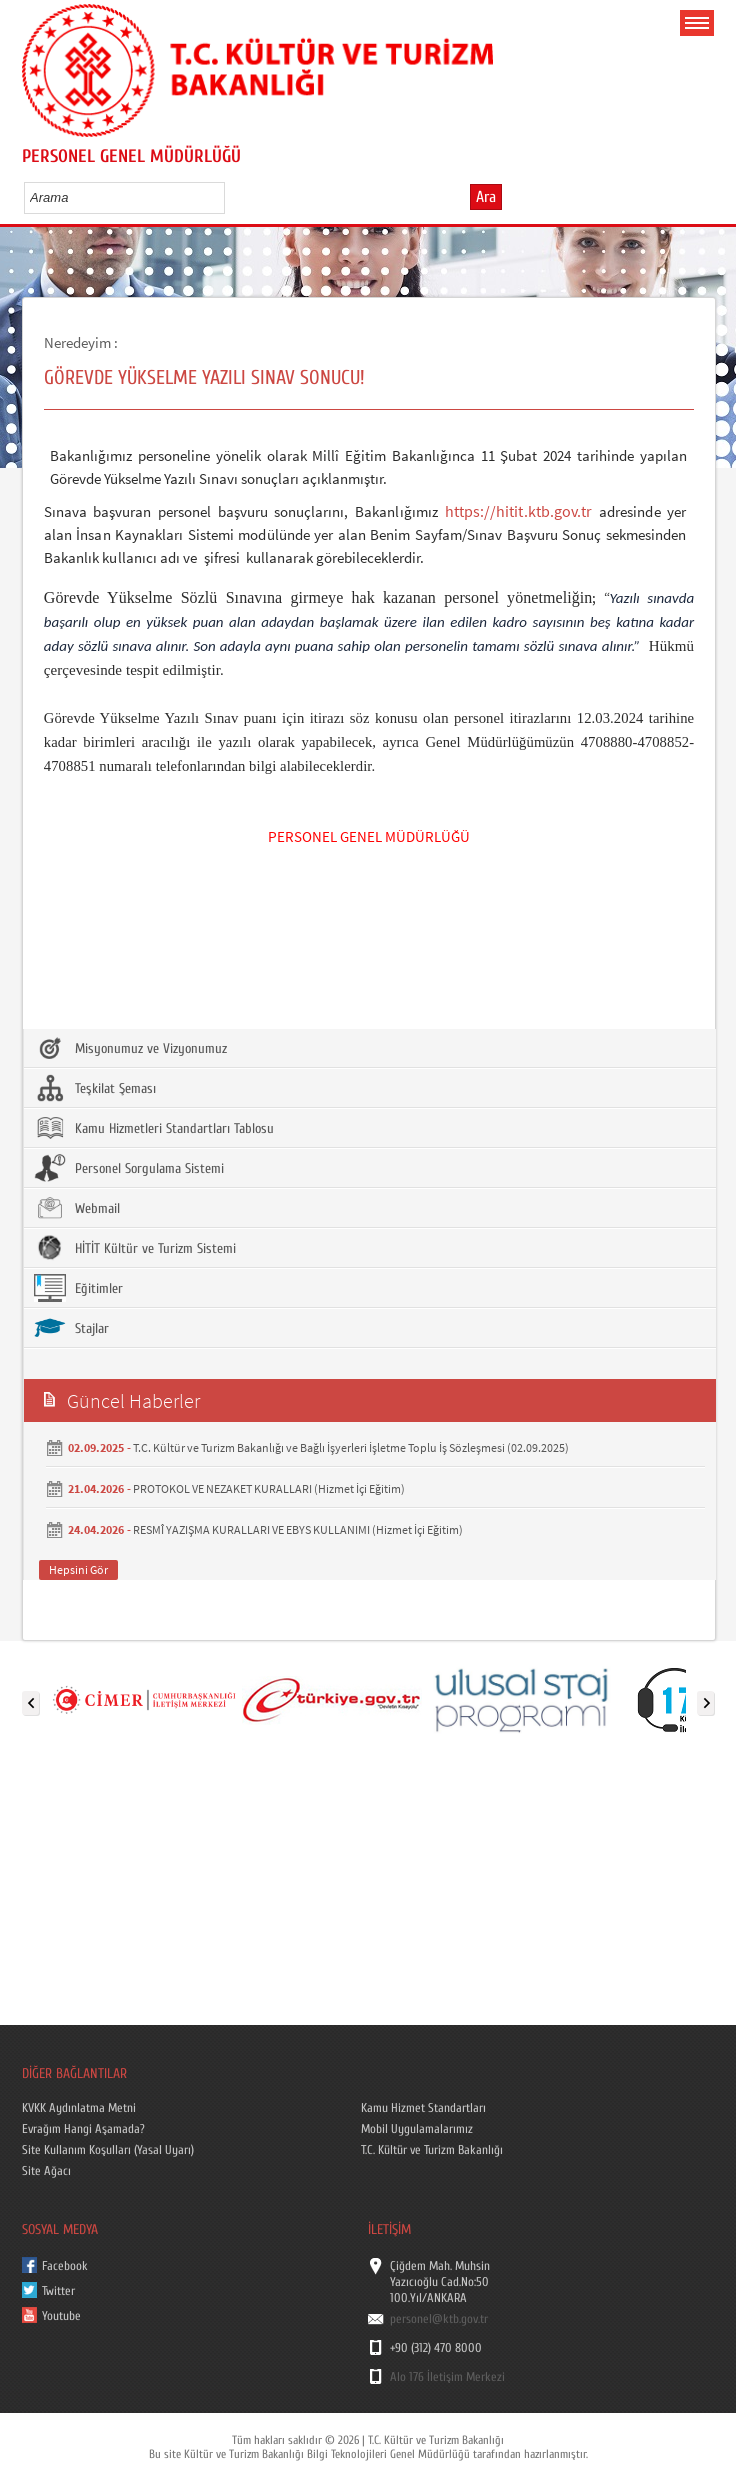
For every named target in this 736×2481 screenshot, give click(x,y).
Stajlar (71, 1328)
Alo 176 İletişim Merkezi (447, 2377)
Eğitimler (78, 1288)
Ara (486, 197)
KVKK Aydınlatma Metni (79, 2108)
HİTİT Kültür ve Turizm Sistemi (135, 1248)
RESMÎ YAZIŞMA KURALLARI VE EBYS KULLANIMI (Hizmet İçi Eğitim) (298, 1529)
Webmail (77, 1208)
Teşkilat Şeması (95, 1088)
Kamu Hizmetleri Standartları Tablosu (154, 1128)
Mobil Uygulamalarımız (417, 2129)
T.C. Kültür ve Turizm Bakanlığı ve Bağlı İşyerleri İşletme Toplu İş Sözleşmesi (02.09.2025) (351, 1447)
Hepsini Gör (78, 1569)
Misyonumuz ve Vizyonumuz (130, 1048)
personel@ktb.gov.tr (439, 2319)
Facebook (65, 2266)
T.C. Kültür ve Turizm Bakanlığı (432, 2150)
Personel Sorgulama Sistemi (129, 1168)
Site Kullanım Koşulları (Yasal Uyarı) (108, 2150)
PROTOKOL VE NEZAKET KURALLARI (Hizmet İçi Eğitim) (269, 1488)
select (230, 197)
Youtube (61, 2316)
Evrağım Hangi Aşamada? (83, 2129)
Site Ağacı (46, 2171)
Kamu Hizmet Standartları (423, 2108)
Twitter (58, 2291)
